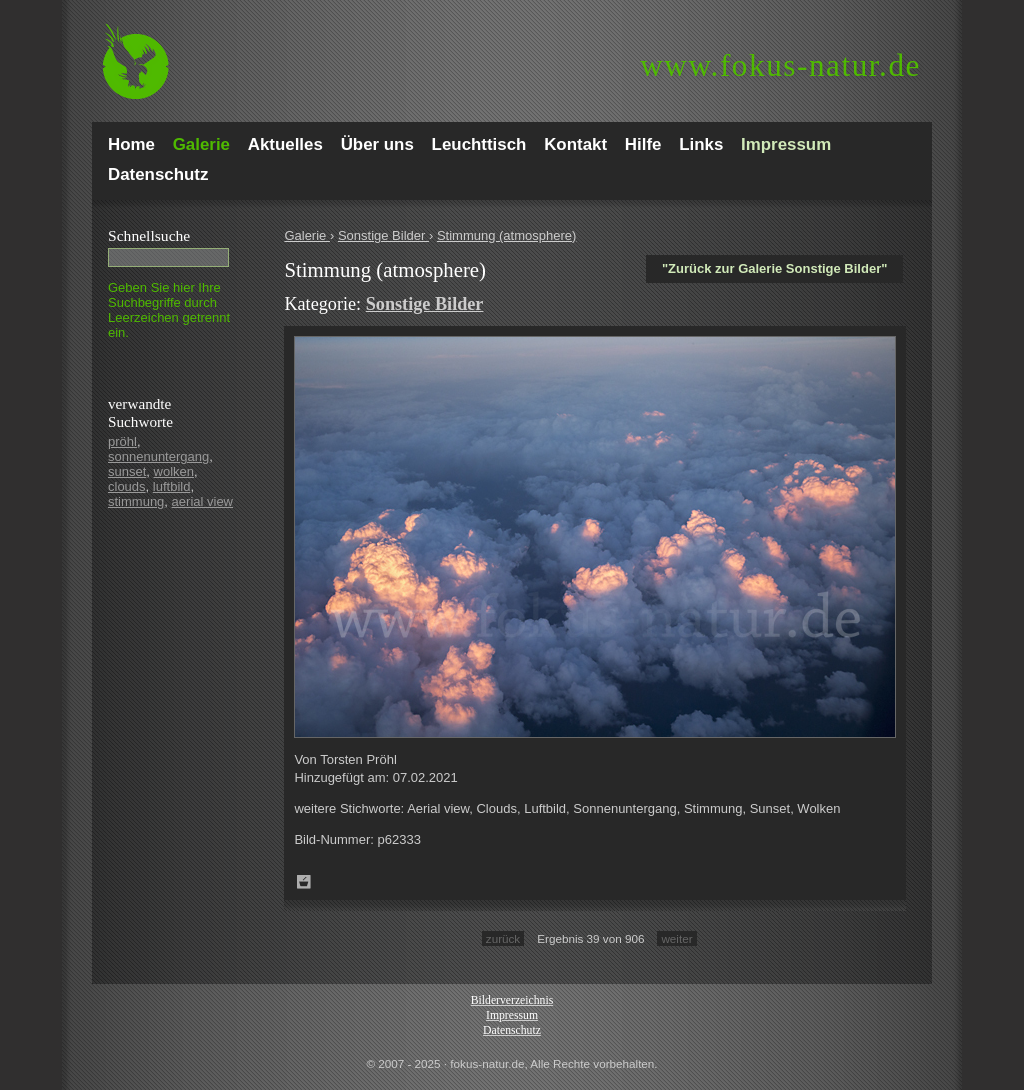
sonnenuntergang (158, 456)
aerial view (202, 501)
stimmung (136, 501)
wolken (174, 471)
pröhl (122, 441)
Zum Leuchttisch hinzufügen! (304, 882)
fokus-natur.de (780, 65)
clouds (127, 486)
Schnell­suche (149, 235)
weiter (676, 938)
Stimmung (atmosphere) (506, 235)
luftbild (172, 486)
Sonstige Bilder (383, 235)
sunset (127, 471)
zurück (503, 938)
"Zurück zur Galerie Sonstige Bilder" (774, 268)
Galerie (307, 235)
